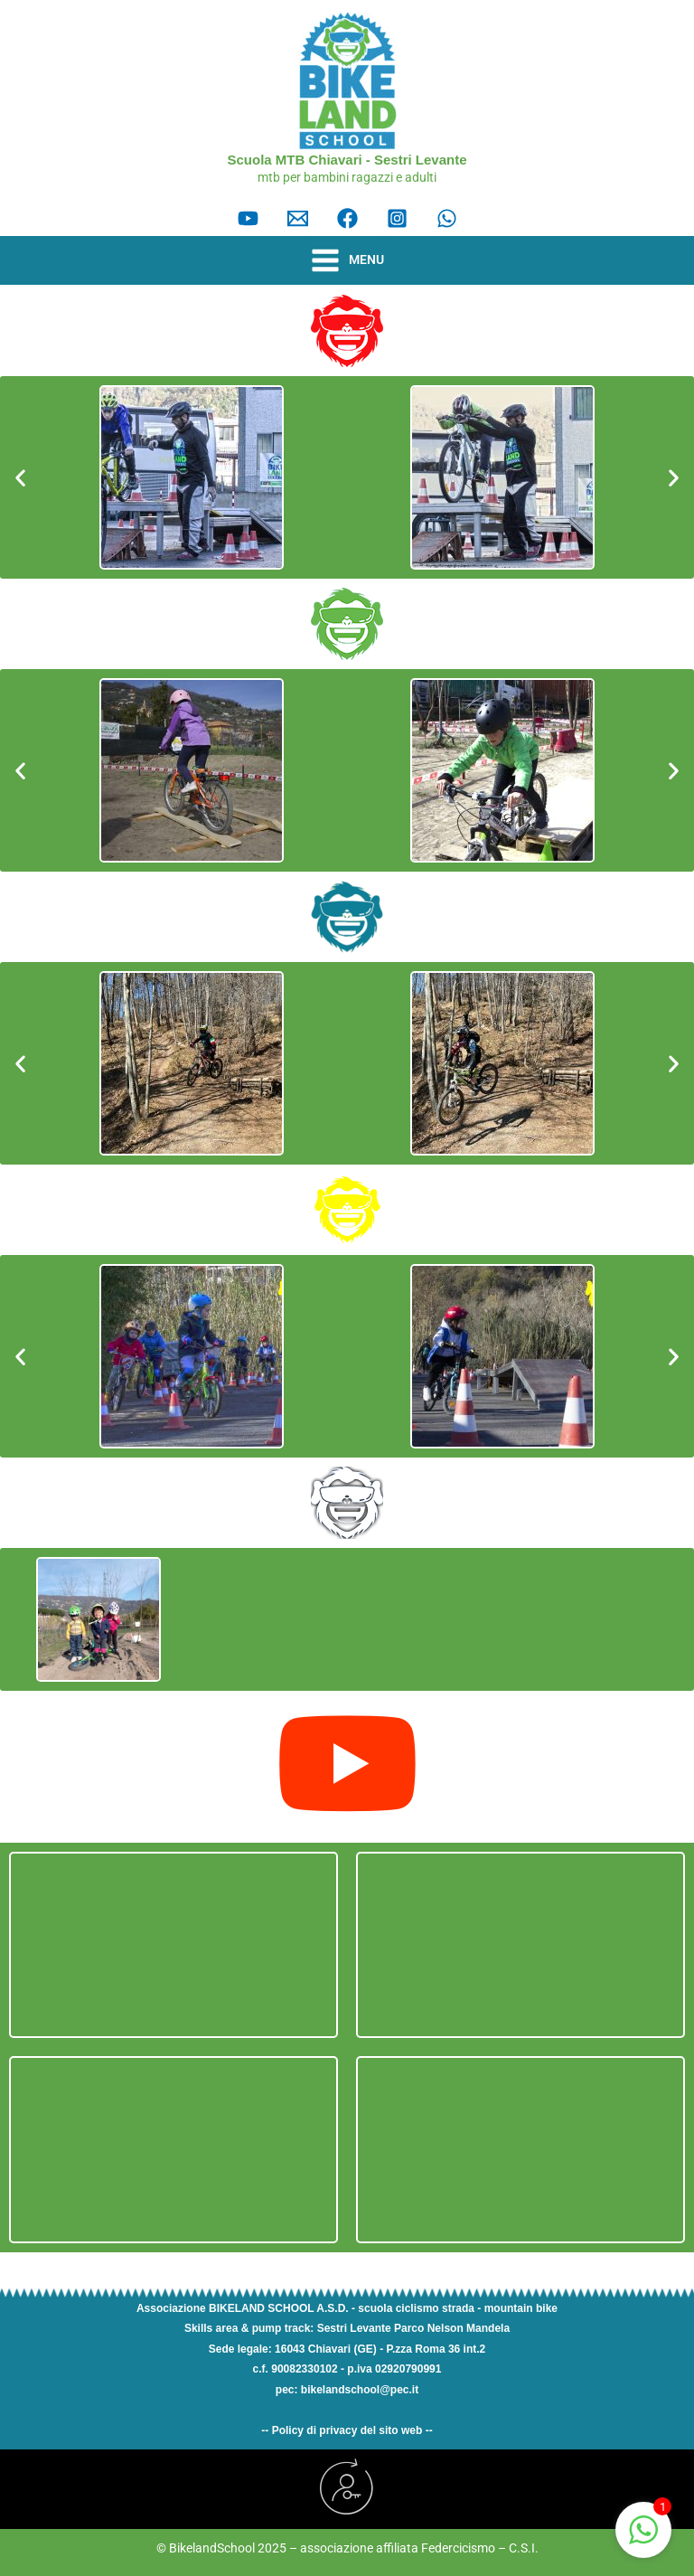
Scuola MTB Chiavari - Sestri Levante (346, 159)
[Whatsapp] (446, 218)
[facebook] (347, 218)
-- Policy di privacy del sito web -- (346, 2430)
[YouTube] (248, 218)
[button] (20, 478)
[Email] (297, 218)
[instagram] (397, 218)
